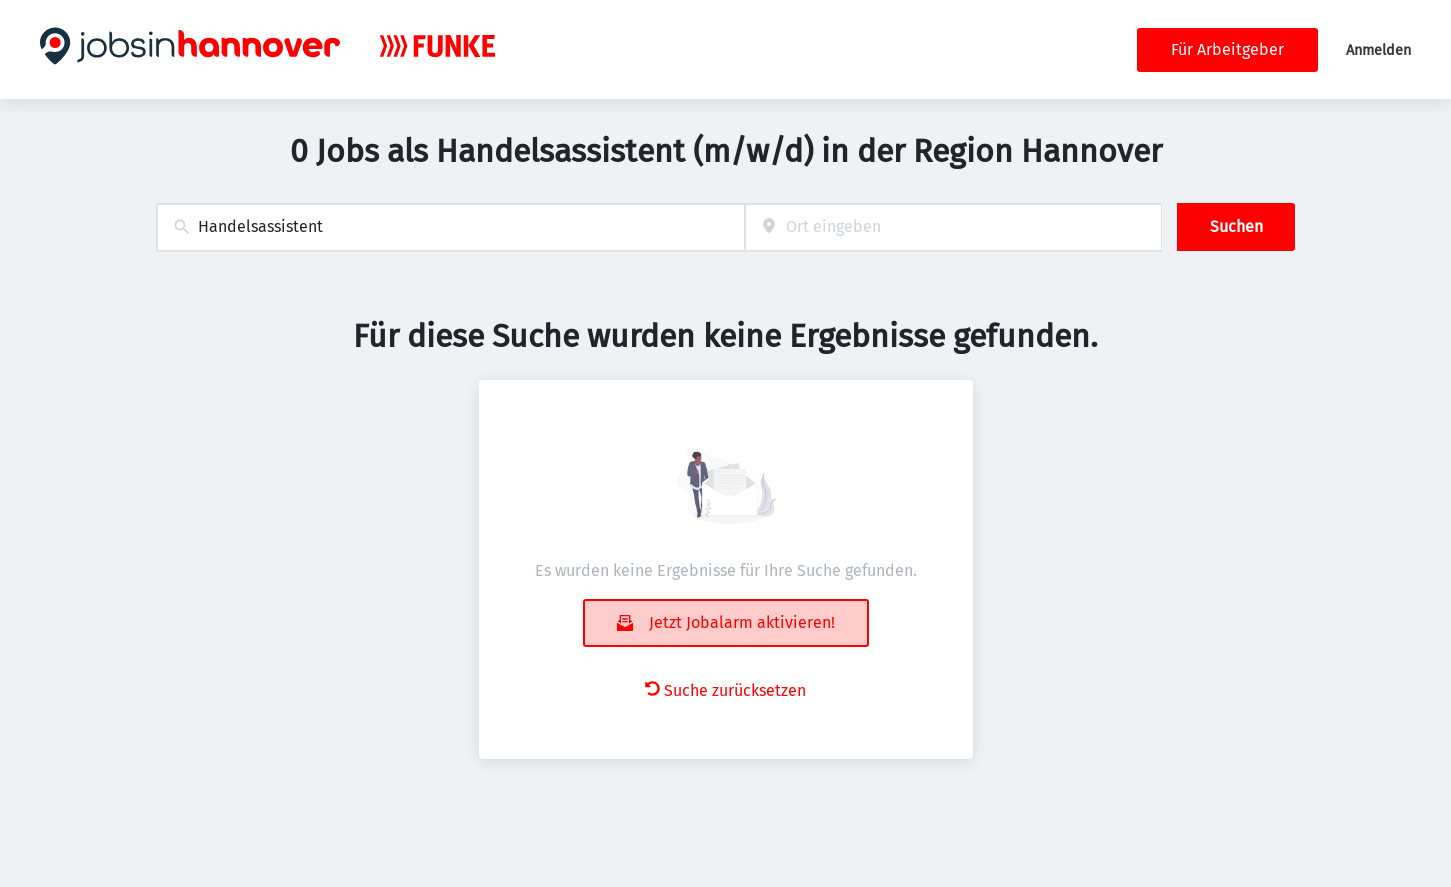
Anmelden (1378, 50)
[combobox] (450, 227)
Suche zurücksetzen (725, 690)
